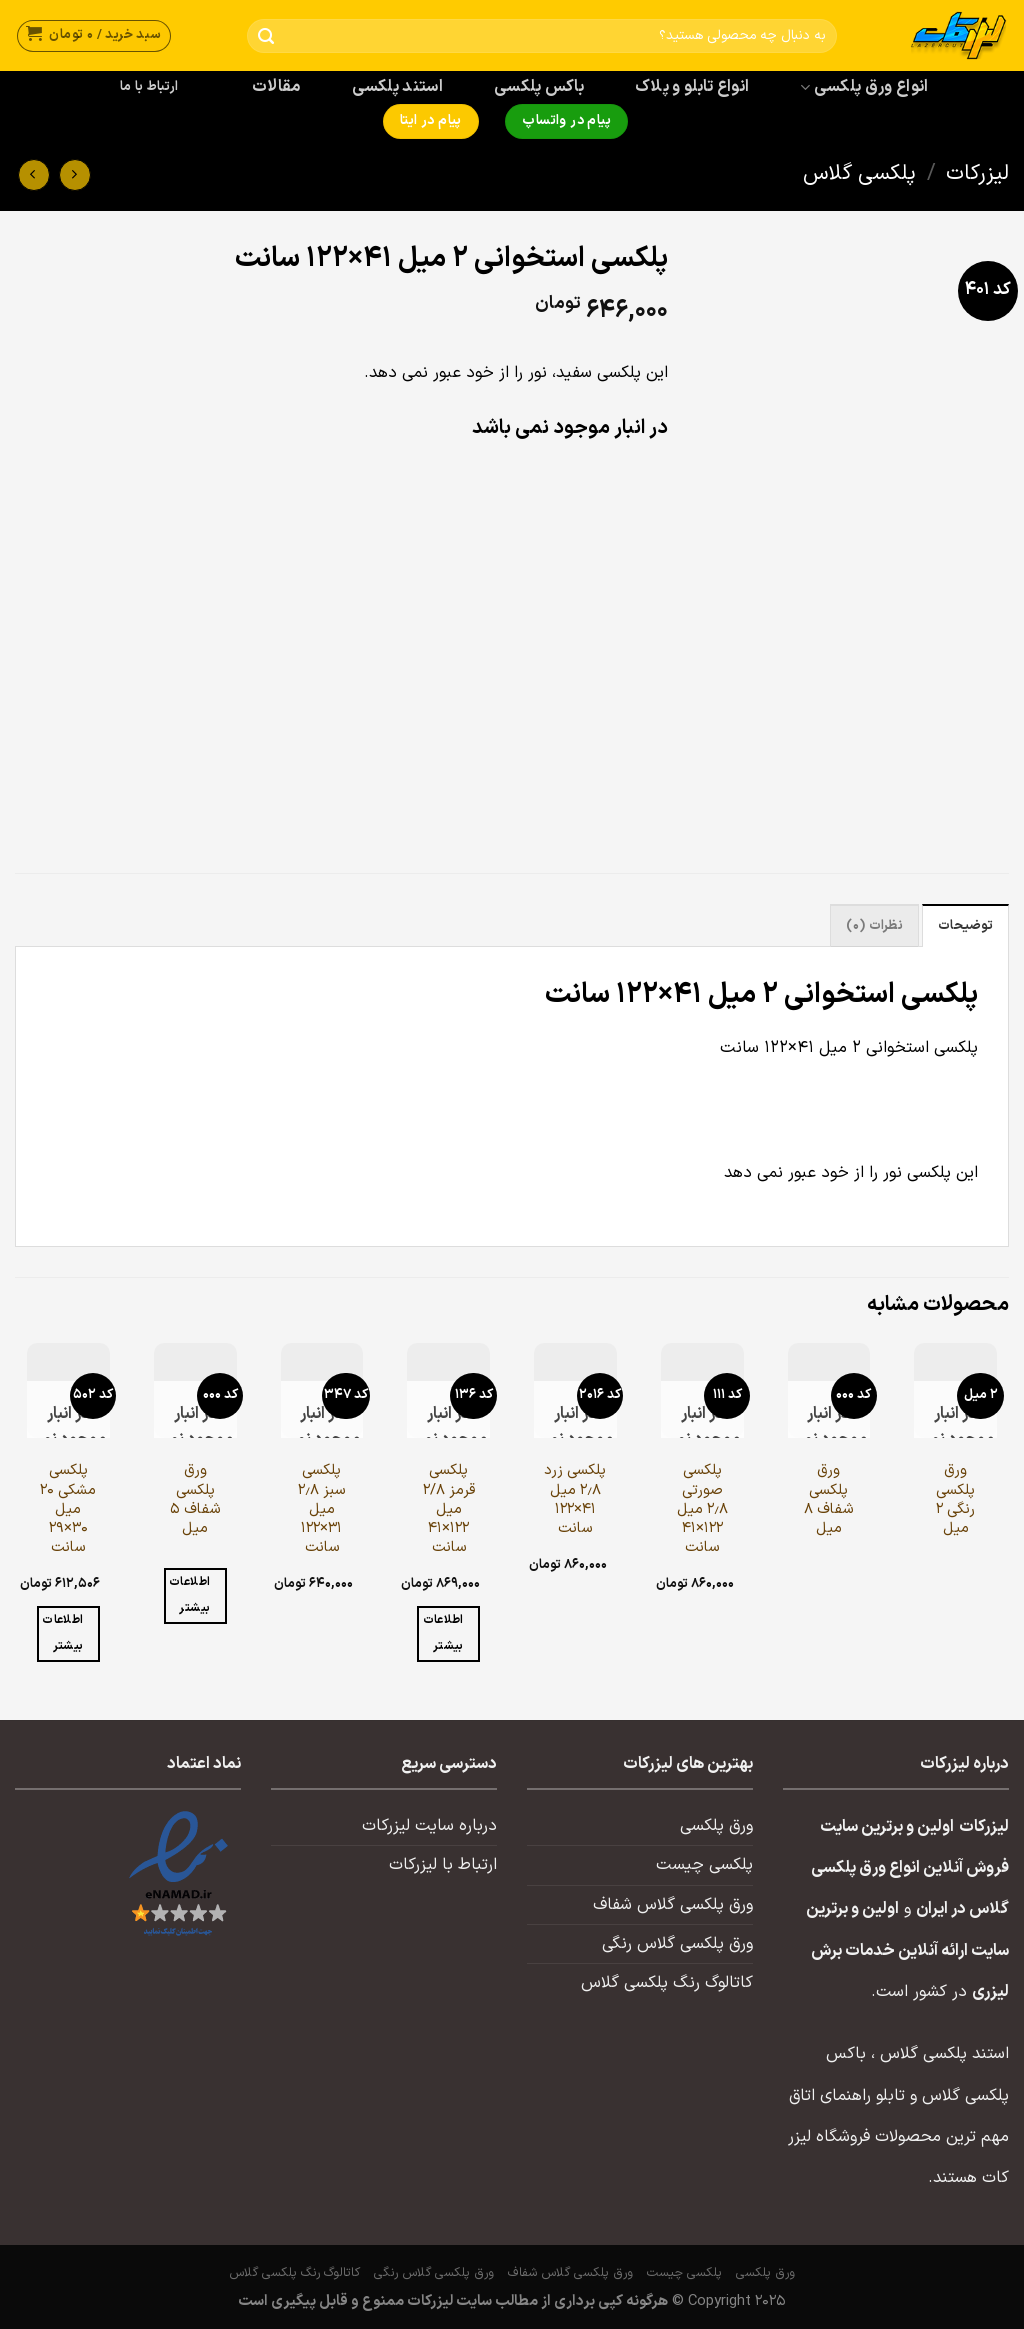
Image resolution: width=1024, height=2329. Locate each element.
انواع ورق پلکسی (864, 87)
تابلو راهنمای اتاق (847, 2096)
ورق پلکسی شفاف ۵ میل (195, 1499)
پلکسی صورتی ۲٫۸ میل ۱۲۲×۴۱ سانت (702, 1509)
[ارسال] (266, 36)
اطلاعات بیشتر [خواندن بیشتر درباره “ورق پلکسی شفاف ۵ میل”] (189, 1595)
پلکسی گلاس (859, 174)
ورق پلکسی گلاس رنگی (677, 1944)
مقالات (276, 87)
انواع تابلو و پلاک (692, 87)
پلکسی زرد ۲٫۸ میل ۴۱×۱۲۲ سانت (575, 1499)
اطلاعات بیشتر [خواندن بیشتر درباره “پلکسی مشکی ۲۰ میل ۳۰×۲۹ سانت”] (62, 1633)
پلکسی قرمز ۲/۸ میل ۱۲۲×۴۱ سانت (449, 1509)
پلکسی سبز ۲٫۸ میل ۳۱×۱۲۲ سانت (321, 1509)
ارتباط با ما (149, 87)
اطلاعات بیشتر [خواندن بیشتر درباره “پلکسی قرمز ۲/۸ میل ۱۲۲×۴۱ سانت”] (443, 1633)
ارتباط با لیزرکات (443, 1865)
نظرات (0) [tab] (874, 926)
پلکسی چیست (704, 1865)
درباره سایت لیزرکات (429, 1826)
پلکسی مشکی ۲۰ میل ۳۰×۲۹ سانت (68, 1509)
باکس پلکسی (539, 87)
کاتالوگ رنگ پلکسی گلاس (667, 1983)
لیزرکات (977, 174)
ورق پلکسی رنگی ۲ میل (955, 1499)
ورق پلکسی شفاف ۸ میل (828, 1499)
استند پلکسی (398, 87)
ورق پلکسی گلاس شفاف (673, 1905)
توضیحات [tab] (965, 926)
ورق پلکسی (716, 1826)
